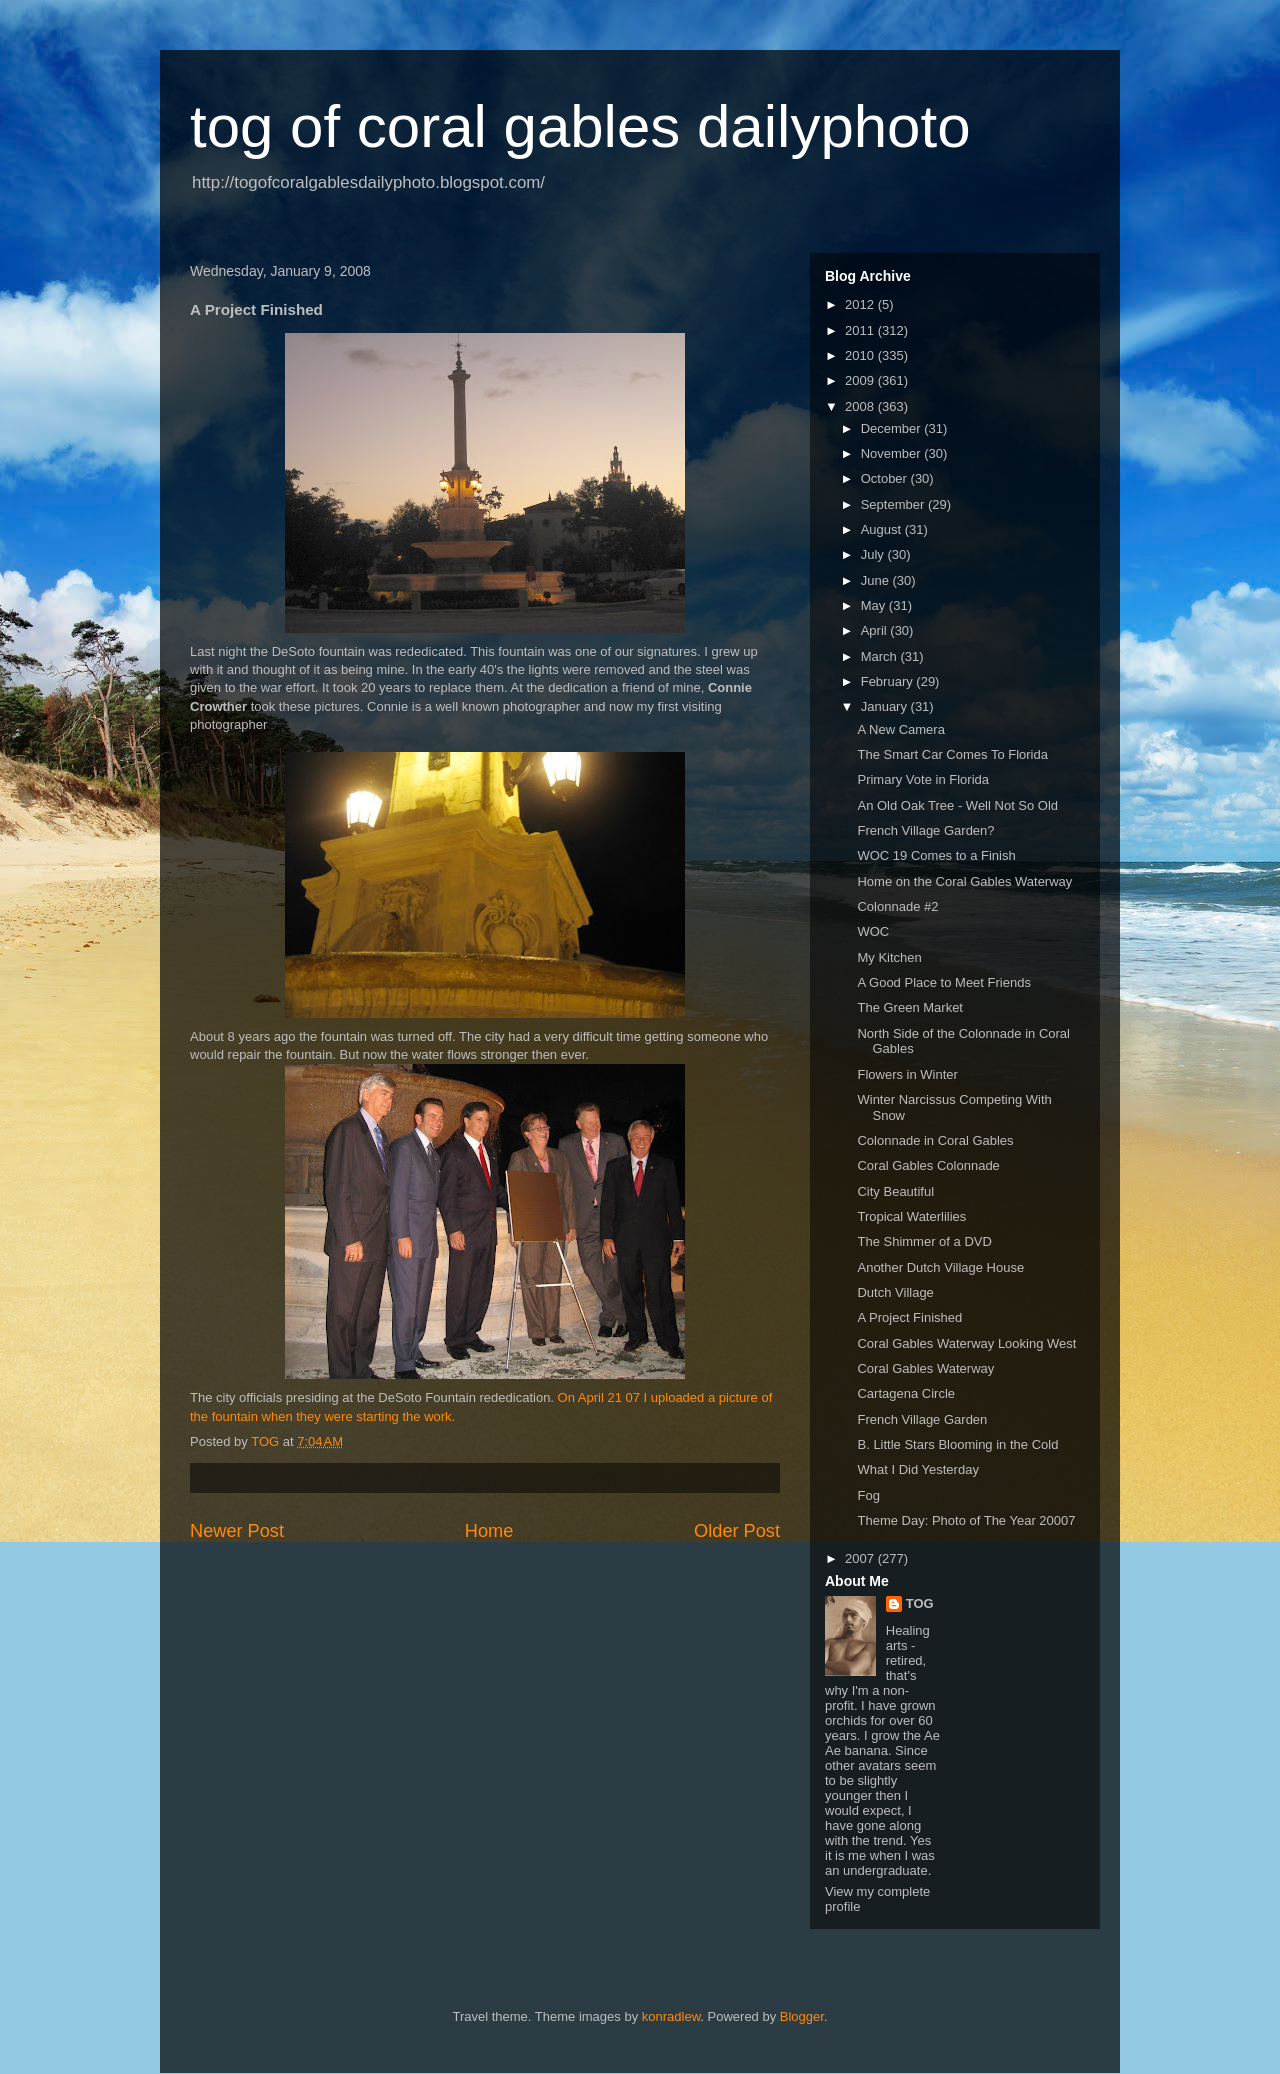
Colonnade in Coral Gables (935, 1140)
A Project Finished (909, 1317)
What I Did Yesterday (917, 1469)
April (876, 630)
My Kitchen (889, 957)
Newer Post (237, 1531)
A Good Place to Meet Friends (943, 982)
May (875, 605)
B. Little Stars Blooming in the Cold (957, 1444)
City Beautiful (895, 1191)
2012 (861, 304)
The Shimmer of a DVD (924, 1241)
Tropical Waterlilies (911, 1216)
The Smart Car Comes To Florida (952, 754)
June (877, 580)
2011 (861, 330)
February (889, 681)
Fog (868, 1495)
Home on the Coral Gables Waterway (964, 881)
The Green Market (910, 1007)
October (886, 478)
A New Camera (900, 729)
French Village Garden (922, 1419)
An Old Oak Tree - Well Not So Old (957, 805)
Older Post (737, 1531)
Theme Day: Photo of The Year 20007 (966, 1520)
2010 (861, 355)
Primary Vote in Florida (923, 779)
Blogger (802, 2016)
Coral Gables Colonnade (928, 1165)
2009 (861, 380)
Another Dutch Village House (940, 1267)
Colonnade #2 (897, 906)
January (886, 706)
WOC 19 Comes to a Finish (936, 855)
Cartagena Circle (906, 1393)
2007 (861, 1558)
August (883, 529)
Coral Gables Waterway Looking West (966, 1343)
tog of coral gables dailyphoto (580, 126)
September (894, 504)
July (874, 554)
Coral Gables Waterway (925, 1368)
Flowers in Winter (907, 1074)
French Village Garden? (925, 830)
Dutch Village (895, 1292)
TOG (920, 1603)
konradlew (671, 2016)
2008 (861, 406)
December (893, 428)
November (893, 453)
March (881, 656)
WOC (873, 931)
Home (489, 1531)
